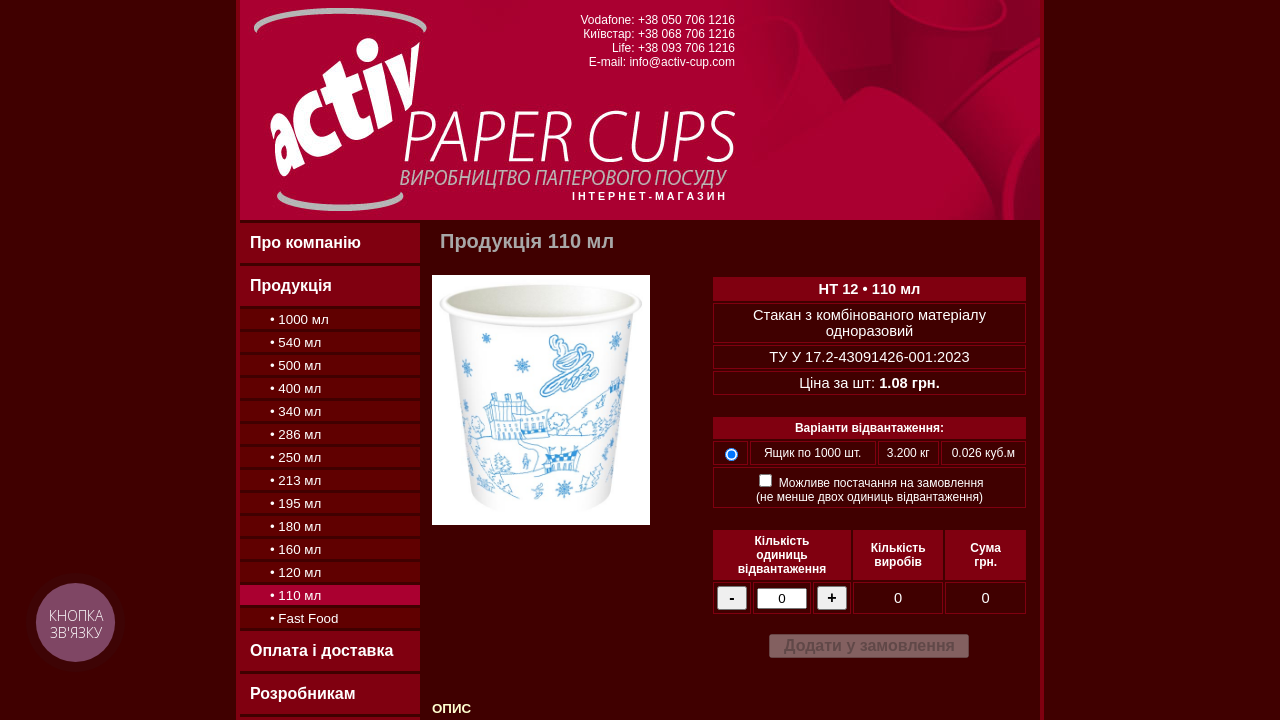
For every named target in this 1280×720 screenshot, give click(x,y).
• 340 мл (295, 411)
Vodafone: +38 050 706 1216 (658, 20)
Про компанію (305, 242)
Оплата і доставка (321, 650)
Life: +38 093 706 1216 (673, 48)
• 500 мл (295, 365)
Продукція (291, 285)
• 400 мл (295, 388)
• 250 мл (295, 457)
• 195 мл (295, 503)
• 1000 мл (299, 319)
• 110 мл (295, 595)
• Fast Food (304, 618)
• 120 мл (295, 572)
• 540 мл (295, 342)
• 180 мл (295, 526)
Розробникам (302, 693)
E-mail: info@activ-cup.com (662, 62)
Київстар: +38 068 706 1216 (659, 34)
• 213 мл (295, 480)
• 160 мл (295, 549)
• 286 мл (295, 434)
